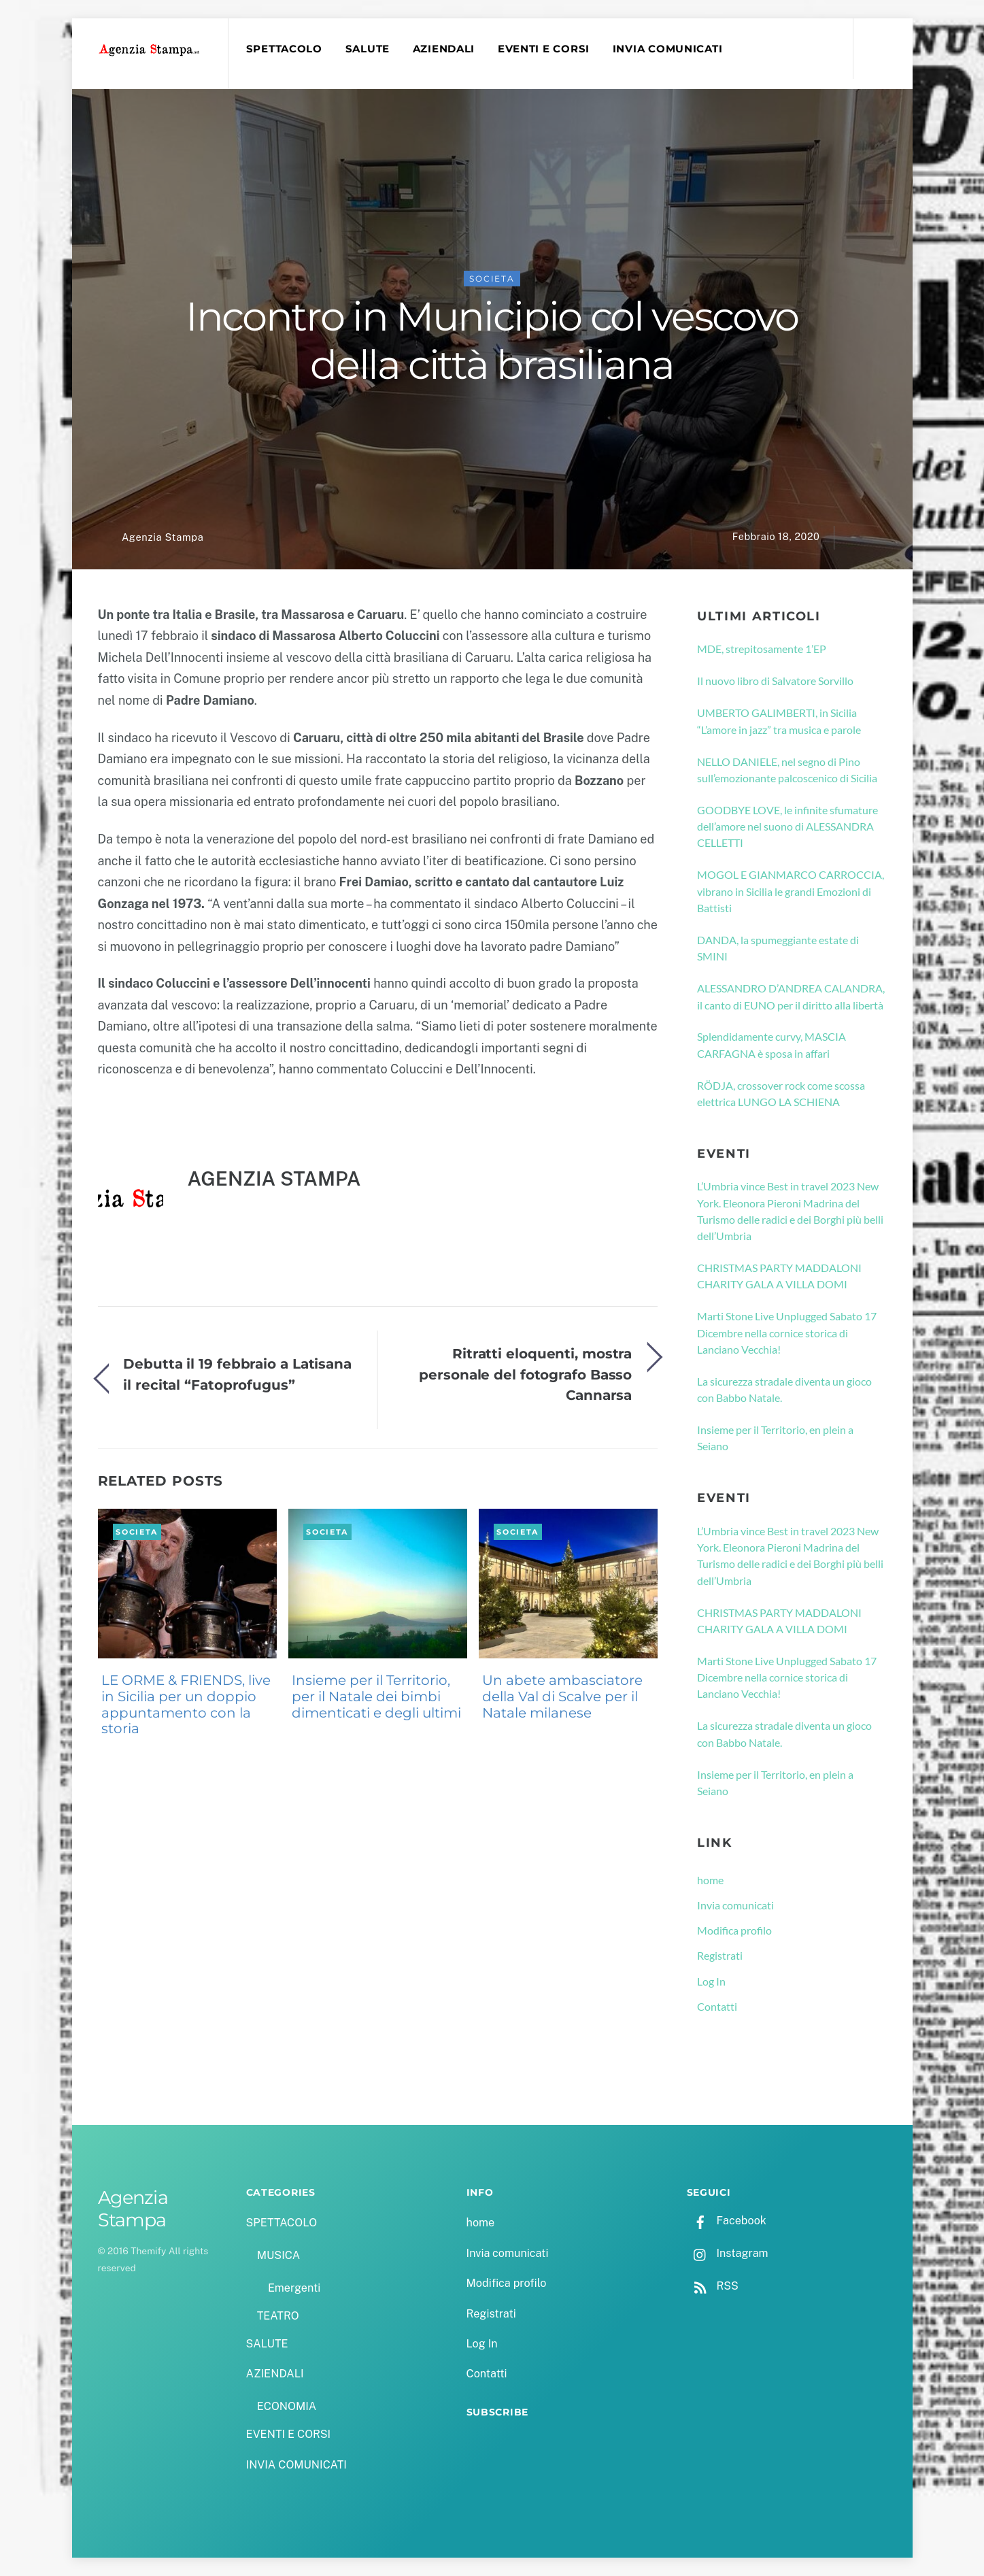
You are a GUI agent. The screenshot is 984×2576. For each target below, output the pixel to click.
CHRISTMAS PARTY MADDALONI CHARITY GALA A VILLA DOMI (779, 1276)
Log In (711, 1981)
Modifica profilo (734, 1930)
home (710, 1879)
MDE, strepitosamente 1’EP (761, 649)
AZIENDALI (444, 49)
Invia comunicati (735, 1904)
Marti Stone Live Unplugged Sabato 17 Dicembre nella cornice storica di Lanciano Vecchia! (787, 1333)
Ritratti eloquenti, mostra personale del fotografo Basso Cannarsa (525, 1374)
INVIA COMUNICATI (668, 49)
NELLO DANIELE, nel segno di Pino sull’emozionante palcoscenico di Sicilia (787, 769)
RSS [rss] (713, 2285)
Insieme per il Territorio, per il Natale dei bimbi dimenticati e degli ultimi (376, 1696)
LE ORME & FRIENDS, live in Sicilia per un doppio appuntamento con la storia (186, 1704)
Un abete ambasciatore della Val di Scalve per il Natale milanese (562, 1696)
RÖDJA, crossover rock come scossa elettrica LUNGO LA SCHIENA (781, 1093)
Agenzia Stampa (162, 537)
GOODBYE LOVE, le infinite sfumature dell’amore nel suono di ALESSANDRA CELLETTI (787, 826)
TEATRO (278, 2315)
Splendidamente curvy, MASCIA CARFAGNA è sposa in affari (771, 1045)
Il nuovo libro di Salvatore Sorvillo (775, 681)
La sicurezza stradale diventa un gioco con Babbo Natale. (784, 1389)
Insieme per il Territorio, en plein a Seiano (775, 1438)
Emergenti (294, 2287)
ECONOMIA (287, 2406)
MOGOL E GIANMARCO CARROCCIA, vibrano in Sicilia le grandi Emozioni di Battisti (790, 892)
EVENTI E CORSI (544, 49)
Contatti (717, 2006)
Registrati (720, 1956)
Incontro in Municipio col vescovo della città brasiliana (492, 340)
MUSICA (278, 2255)
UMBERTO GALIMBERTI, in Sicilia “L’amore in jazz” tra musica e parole (779, 721)
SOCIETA (492, 279)
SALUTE (367, 49)
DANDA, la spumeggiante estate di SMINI (778, 948)
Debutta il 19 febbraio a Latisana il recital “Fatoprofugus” (237, 1374)
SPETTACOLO (284, 49)
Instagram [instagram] (727, 2253)
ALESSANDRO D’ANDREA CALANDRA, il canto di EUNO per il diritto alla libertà (791, 996)
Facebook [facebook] (726, 2220)
